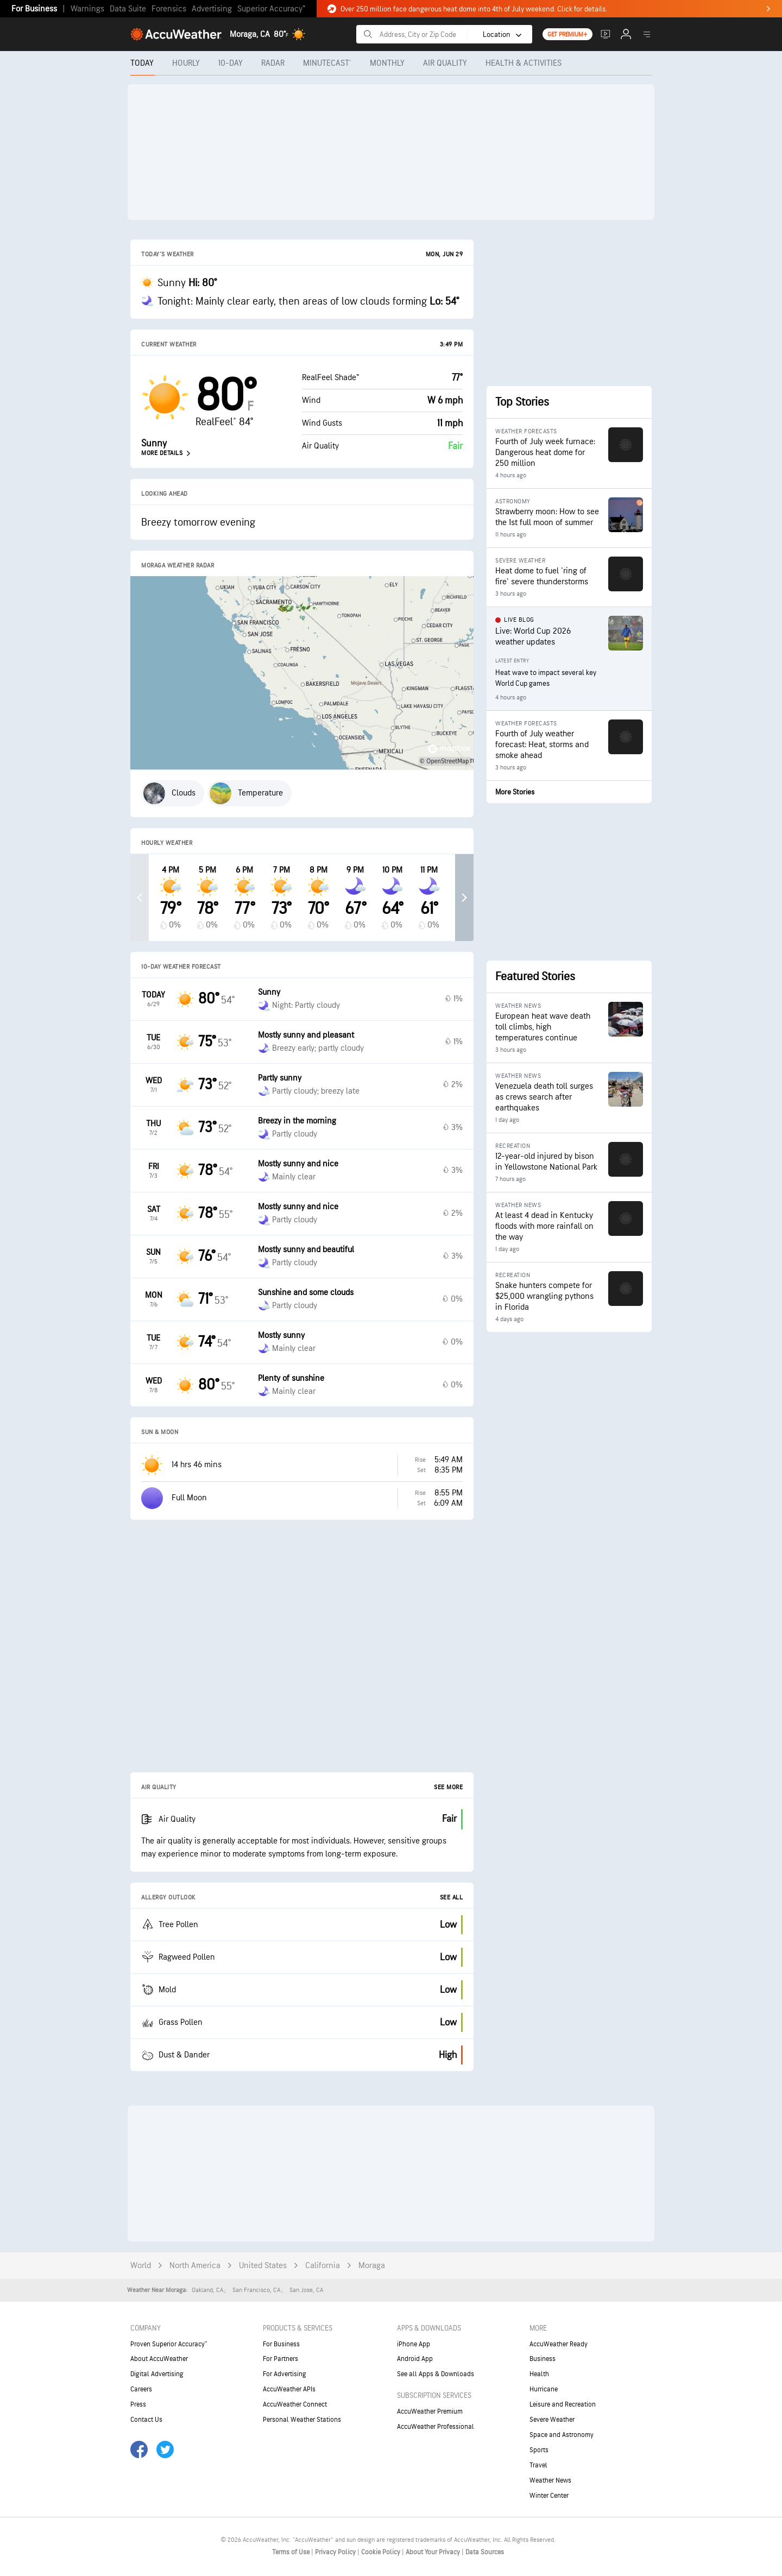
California (322, 2266)
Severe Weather (552, 2419)
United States (263, 2266)
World (140, 2266)
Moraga (371, 2266)
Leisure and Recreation (562, 2404)
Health (539, 2374)
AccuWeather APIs (289, 2389)
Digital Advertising (157, 2374)
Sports (538, 2450)
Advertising (212, 9)
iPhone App (413, 2344)
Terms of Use (291, 2552)
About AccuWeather (159, 2358)
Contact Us (146, 2419)
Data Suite (128, 9)
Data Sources (484, 2552)
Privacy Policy (336, 2552)
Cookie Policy (381, 2552)
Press (138, 2404)
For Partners (280, 2358)
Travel (538, 2465)
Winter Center (549, 2495)
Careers (141, 2389)
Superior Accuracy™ (271, 9)
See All (451, 1897)
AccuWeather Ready (558, 2344)
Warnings (87, 9)
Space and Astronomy (561, 2434)
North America (194, 2266)
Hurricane (543, 2389)
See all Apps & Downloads (435, 2374)
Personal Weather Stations (302, 2419)
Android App (415, 2358)
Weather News (550, 2480)
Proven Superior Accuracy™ (168, 2344)
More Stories (514, 792)
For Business (34, 9)
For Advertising (284, 2374)
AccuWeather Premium (430, 2411)
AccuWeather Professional (435, 2426)
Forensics (169, 9)
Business (542, 2358)
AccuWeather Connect (295, 2404)
